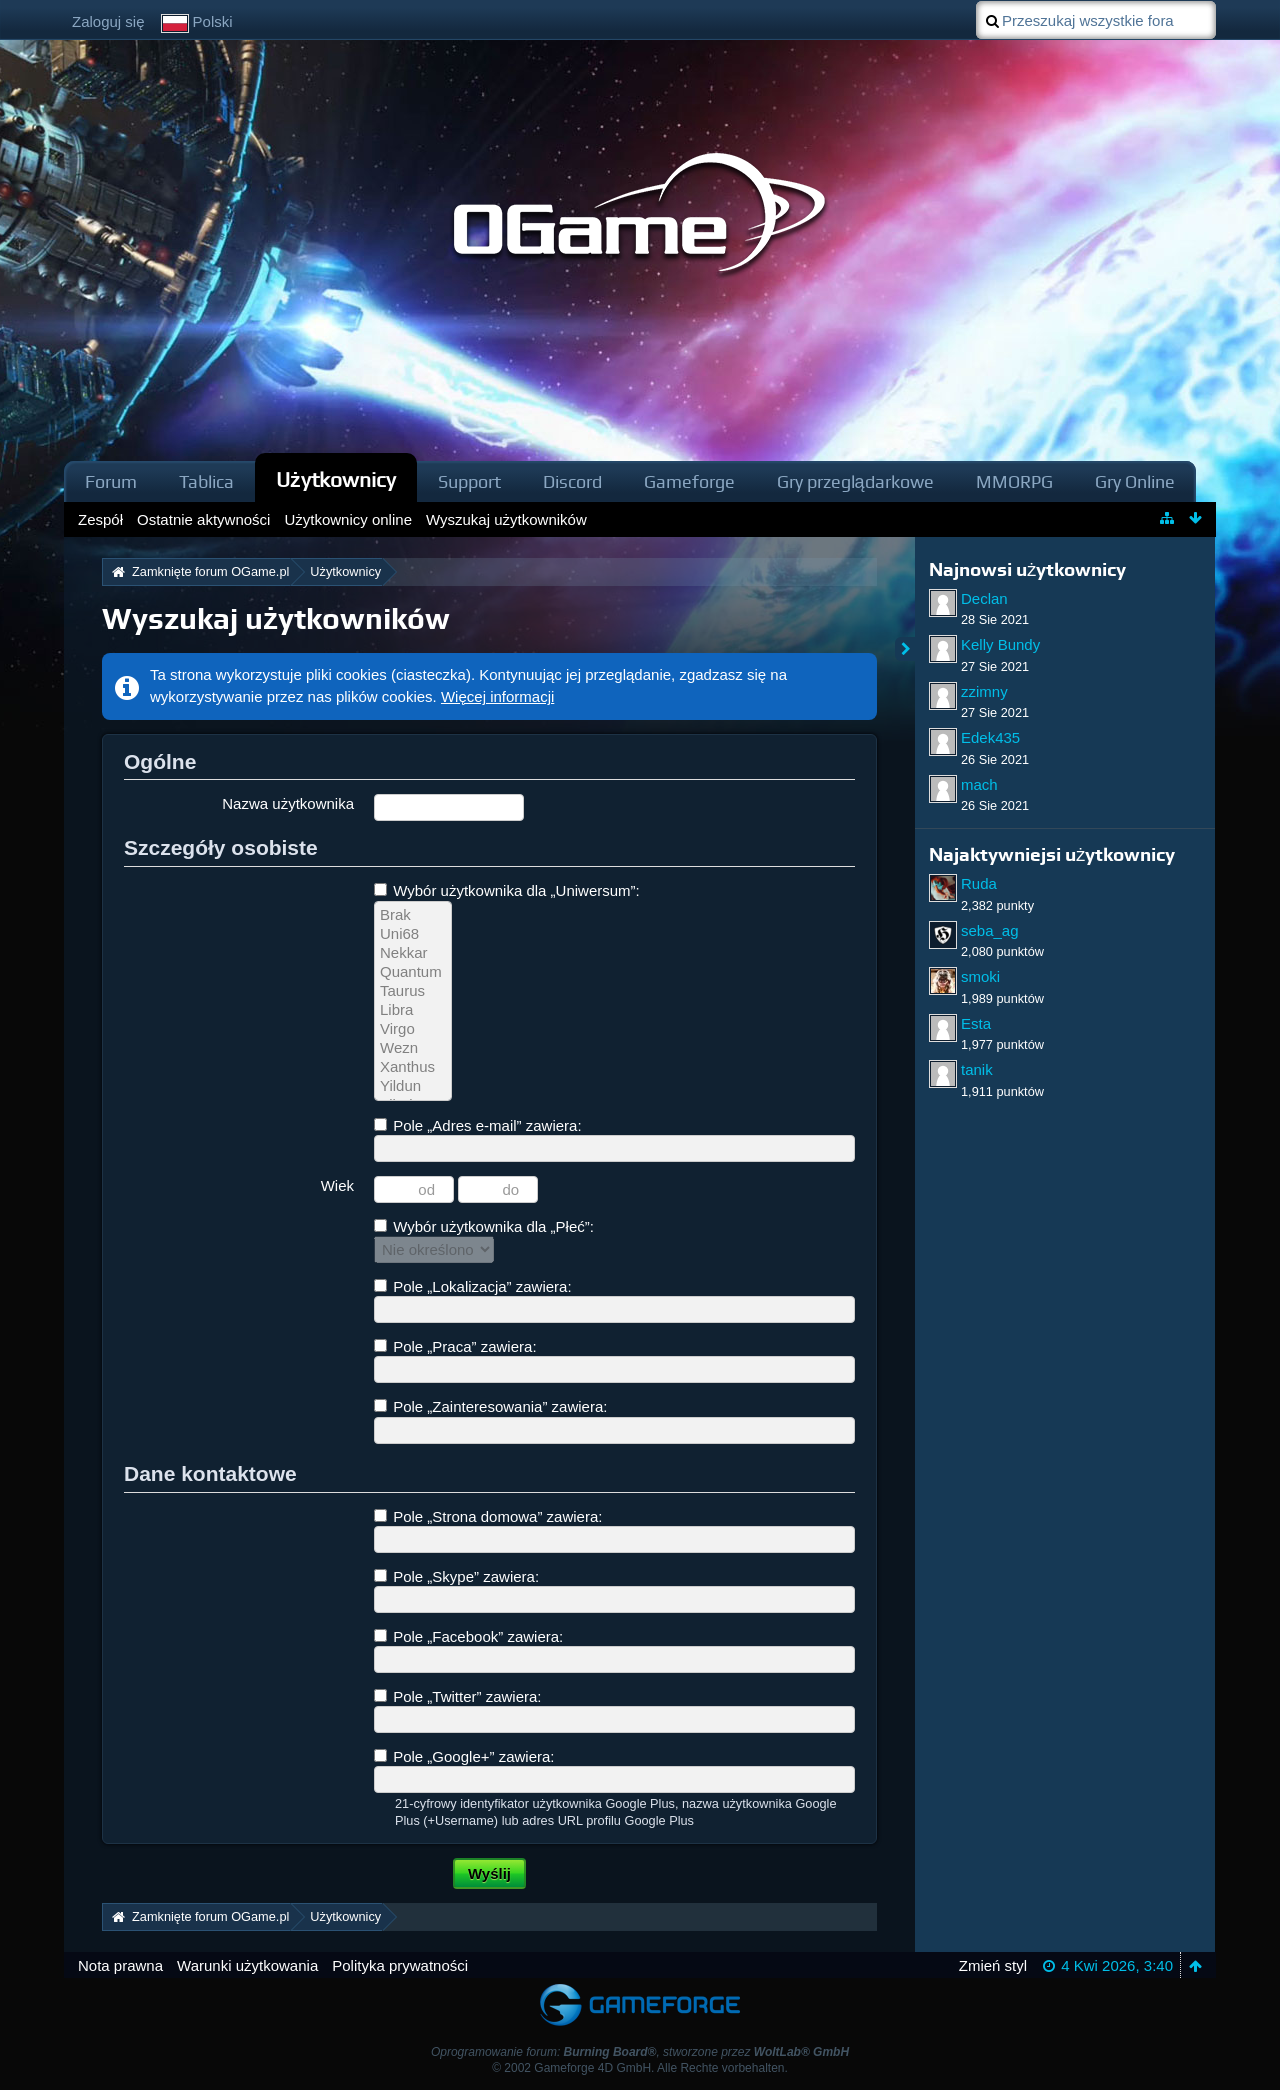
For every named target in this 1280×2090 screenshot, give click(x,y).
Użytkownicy (336, 479)
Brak (413, 915)
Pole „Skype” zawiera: (456, 1576)
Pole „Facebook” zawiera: (468, 1636)
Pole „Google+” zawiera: (464, 1756)
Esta (976, 1023)
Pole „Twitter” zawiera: (458, 1696)
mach (979, 784)
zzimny (984, 691)
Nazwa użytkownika (288, 803)
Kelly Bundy (1000, 644)
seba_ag (990, 930)
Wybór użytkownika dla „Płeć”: (484, 1226)
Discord (572, 481)
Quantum (413, 972)
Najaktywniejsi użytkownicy (1052, 854)
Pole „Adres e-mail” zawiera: (478, 1125)
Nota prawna (120, 1965)
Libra (413, 1010)
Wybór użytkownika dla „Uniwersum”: (507, 890)
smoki (980, 976)
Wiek (337, 1185)
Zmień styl (993, 1965)
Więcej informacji (497, 696)
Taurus (413, 991)
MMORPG (1014, 481)
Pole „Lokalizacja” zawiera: (473, 1286)
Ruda (979, 883)
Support (469, 481)
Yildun (413, 1086)
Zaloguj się (108, 21)
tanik (977, 1069)
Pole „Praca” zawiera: (455, 1346)
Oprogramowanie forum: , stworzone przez (640, 2052)
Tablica (206, 481)
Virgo (413, 1029)
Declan (984, 598)
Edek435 (990, 737)
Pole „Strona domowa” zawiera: (488, 1516)
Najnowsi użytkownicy (1027, 569)
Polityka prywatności (400, 1965)
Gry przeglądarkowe (855, 481)
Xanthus (413, 1067)
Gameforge (689, 481)
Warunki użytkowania (247, 1965)
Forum (111, 481)
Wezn (413, 1048)
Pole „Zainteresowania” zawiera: (490, 1406)
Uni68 (413, 934)
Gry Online (1135, 481)
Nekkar (413, 953)
